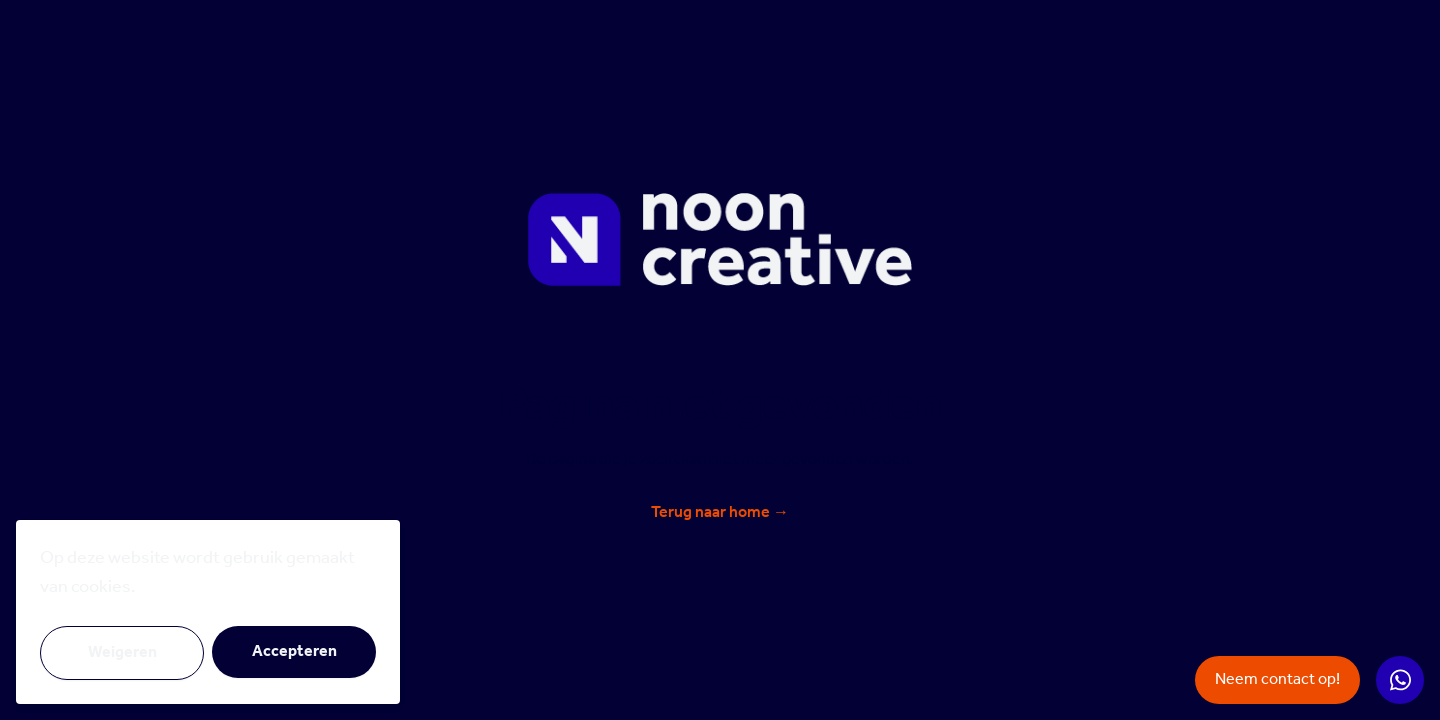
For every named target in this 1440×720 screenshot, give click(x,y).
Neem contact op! (1277, 679)
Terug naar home (720, 512)
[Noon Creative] (720, 239)
